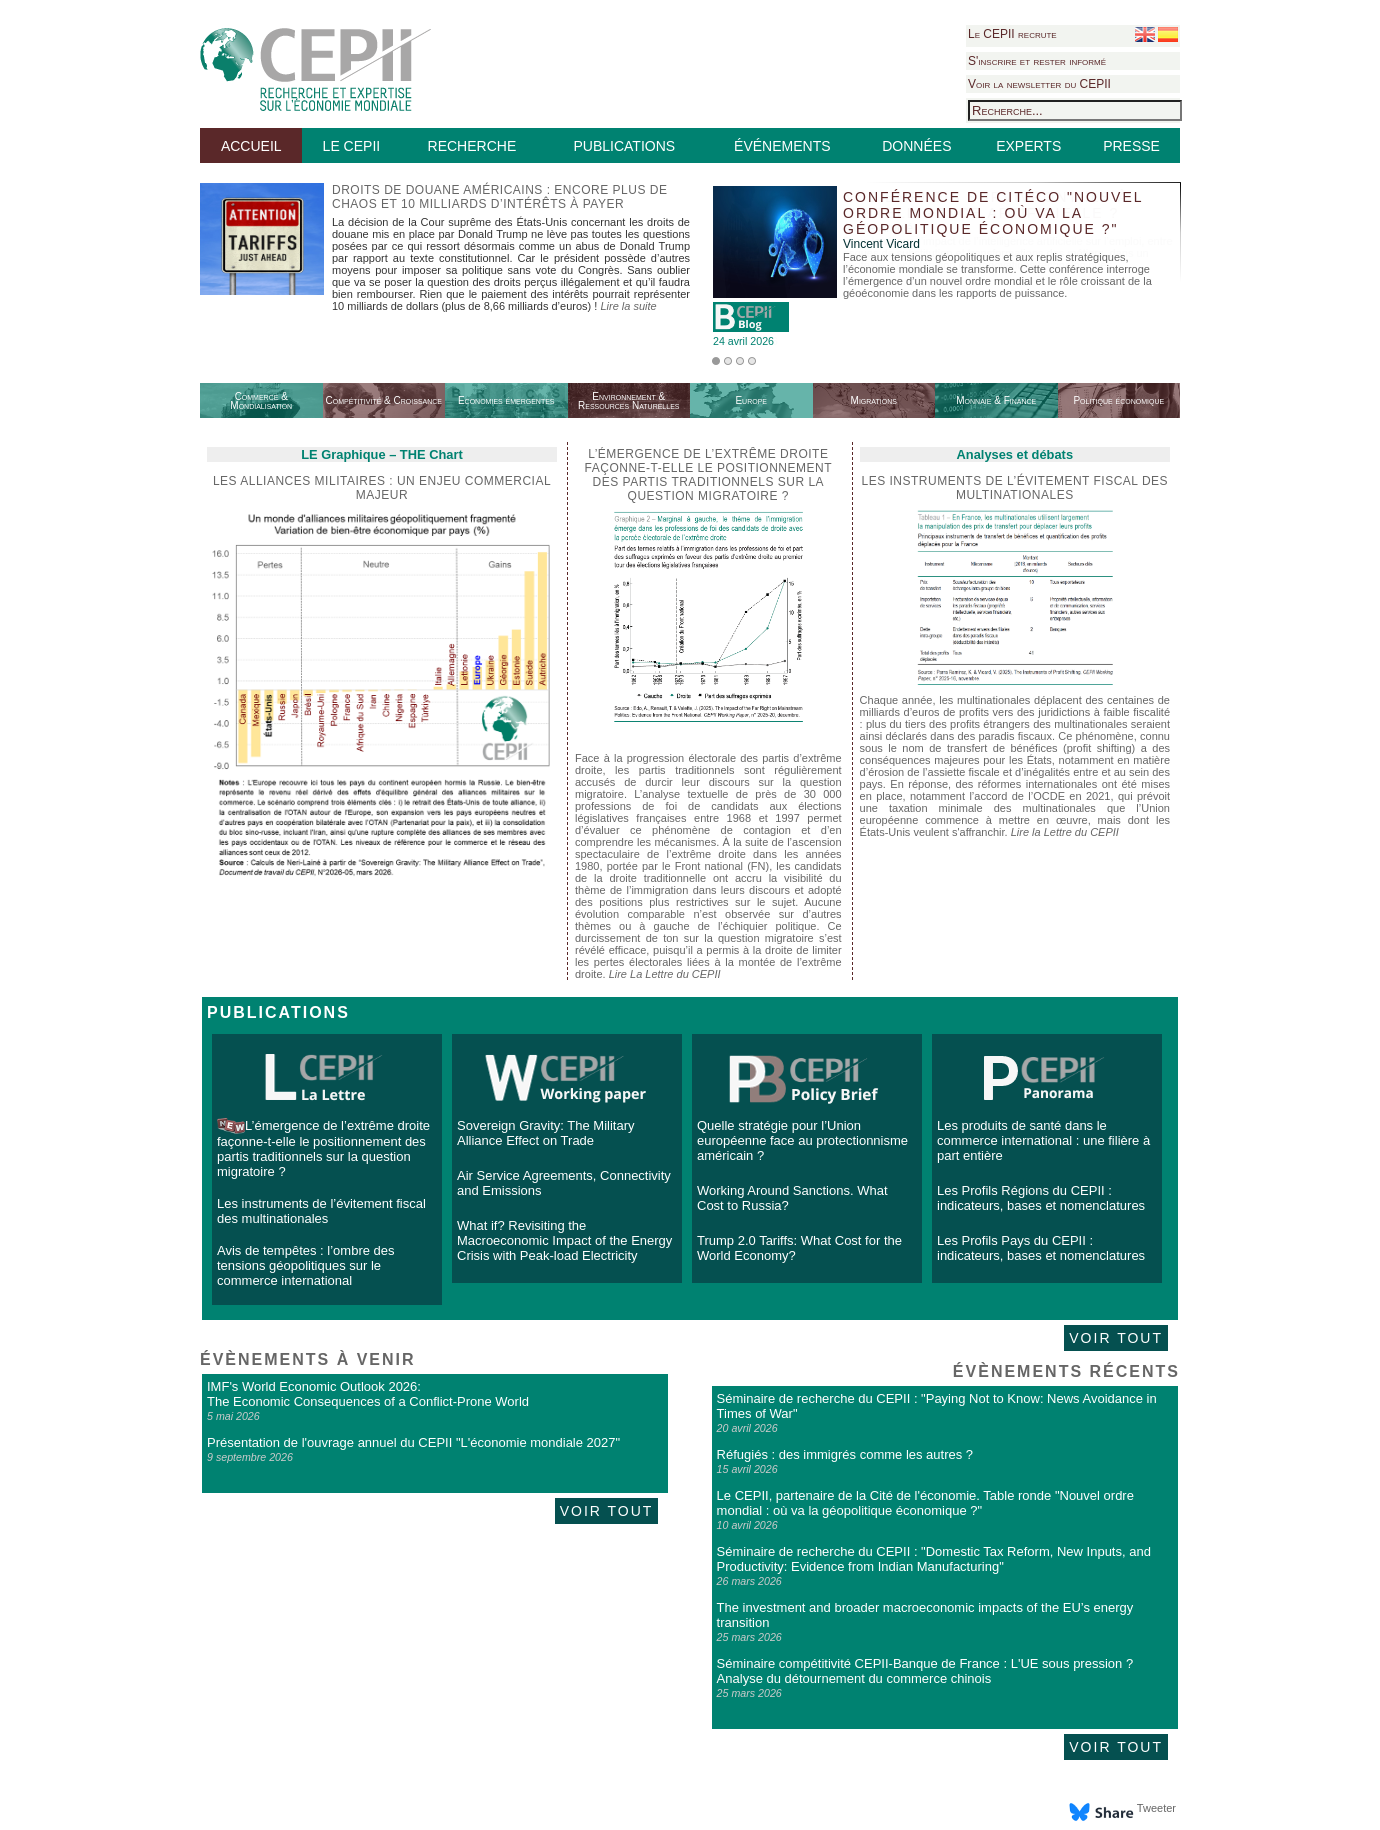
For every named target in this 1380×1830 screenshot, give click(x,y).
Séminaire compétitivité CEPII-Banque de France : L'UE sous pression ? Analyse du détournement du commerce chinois (925, 1671)
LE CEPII (352, 146)
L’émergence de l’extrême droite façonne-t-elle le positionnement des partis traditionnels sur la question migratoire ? (323, 1148)
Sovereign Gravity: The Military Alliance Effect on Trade (546, 1133)
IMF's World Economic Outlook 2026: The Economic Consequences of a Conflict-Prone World (368, 1394)
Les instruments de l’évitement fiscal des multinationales (1015, 488)
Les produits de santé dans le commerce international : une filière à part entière (1043, 1140)
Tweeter (1156, 1808)
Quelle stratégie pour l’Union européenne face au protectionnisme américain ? (802, 1140)
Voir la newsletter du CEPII (1039, 84)
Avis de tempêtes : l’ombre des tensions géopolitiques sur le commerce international (306, 1265)
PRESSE (1131, 146)
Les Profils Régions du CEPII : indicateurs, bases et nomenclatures (1041, 1198)
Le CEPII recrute (1012, 34)
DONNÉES (916, 146)
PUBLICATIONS (624, 146)
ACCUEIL (251, 146)
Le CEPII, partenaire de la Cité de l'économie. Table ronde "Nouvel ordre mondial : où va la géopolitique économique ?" (925, 1503)
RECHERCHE (472, 146)
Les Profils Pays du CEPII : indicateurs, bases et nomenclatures (1041, 1248)
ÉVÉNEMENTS (782, 146)
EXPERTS (1028, 146)
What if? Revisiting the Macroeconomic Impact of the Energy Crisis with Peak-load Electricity (564, 1240)
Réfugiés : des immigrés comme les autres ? (845, 1454)
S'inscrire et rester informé (1037, 61)
